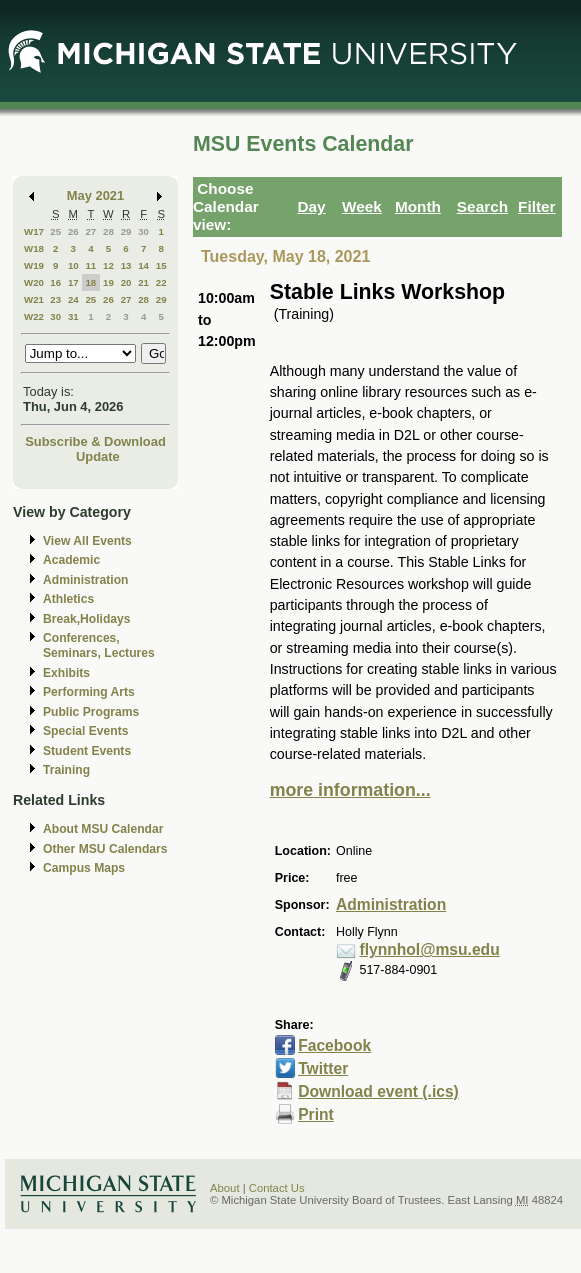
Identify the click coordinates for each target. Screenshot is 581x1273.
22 (161, 282)
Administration (85, 580)
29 (126, 231)
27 (90, 231)
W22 (34, 316)
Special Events (85, 731)
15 (161, 265)
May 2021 (95, 195)
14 (143, 265)
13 (126, 265)
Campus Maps (84, 868)
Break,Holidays (87, 619)
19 (108, 282)
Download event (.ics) (378, 1091)
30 (143, 231)
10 (73, 265)
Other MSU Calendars (105, 849)
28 (108, 231)
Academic (71, 560)
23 (55, 299)
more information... (350, 790)
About (225, 1188)
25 (55, 231)
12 (108, 265)
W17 (34, 231)
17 (73, 282)
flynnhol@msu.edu (429, 949)
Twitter (323, 1068)
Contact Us (277, 1188)
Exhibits (66, 673)
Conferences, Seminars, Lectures (99, 645)
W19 (34, 265)
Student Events (87, 751)
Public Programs (91, 712)
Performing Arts (89, 692)
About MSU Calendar (103, 829)
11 (90, 265)
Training (66, 770)
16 (55, 282)
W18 (34, 248)
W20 (34, 282)
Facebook (334, 1045)
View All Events (87, 541)
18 (90, 282)
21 (143, 282)
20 (126, 282)
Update (98, 456)
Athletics (68, 599)
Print (316, 1114)
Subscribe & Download (95, 441)
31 (73, 316)
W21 (34, 299)
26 (73, 231)
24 (73, 299)
